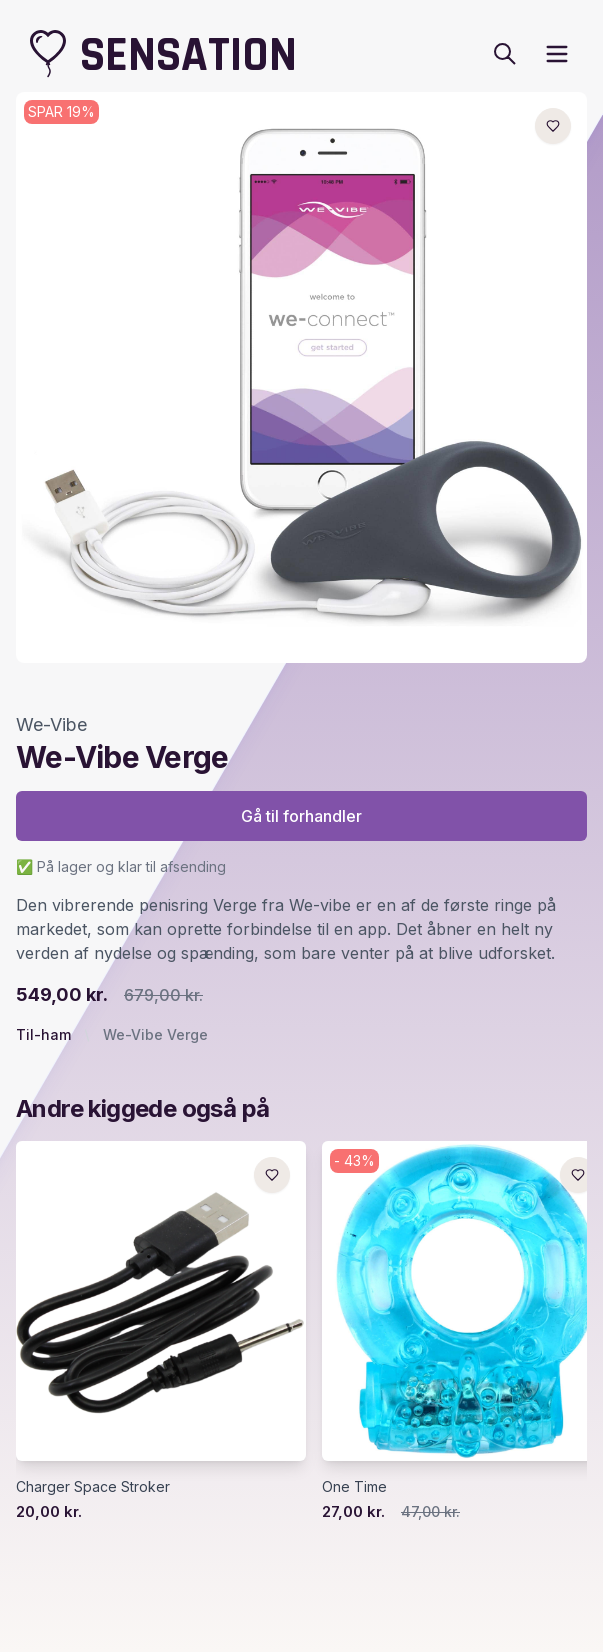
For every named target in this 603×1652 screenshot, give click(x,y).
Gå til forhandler (301, 816)
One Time (354, 1486)
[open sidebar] (557, 54)
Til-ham (43, 1034)
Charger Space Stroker (93, 1486)
